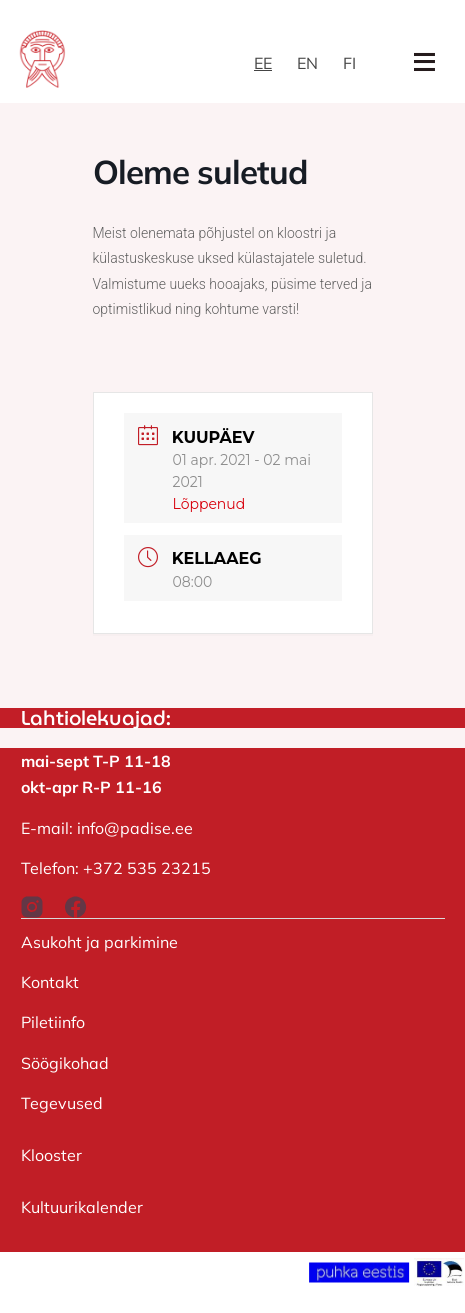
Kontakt (50, 982)
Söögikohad (65, 1063)
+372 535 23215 (147, 868)
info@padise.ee (135, 828)
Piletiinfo (53, 1022)
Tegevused (62, 1103)
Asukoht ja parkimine (99, 942)
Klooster (51, 1155)
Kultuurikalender (82, 1207)
